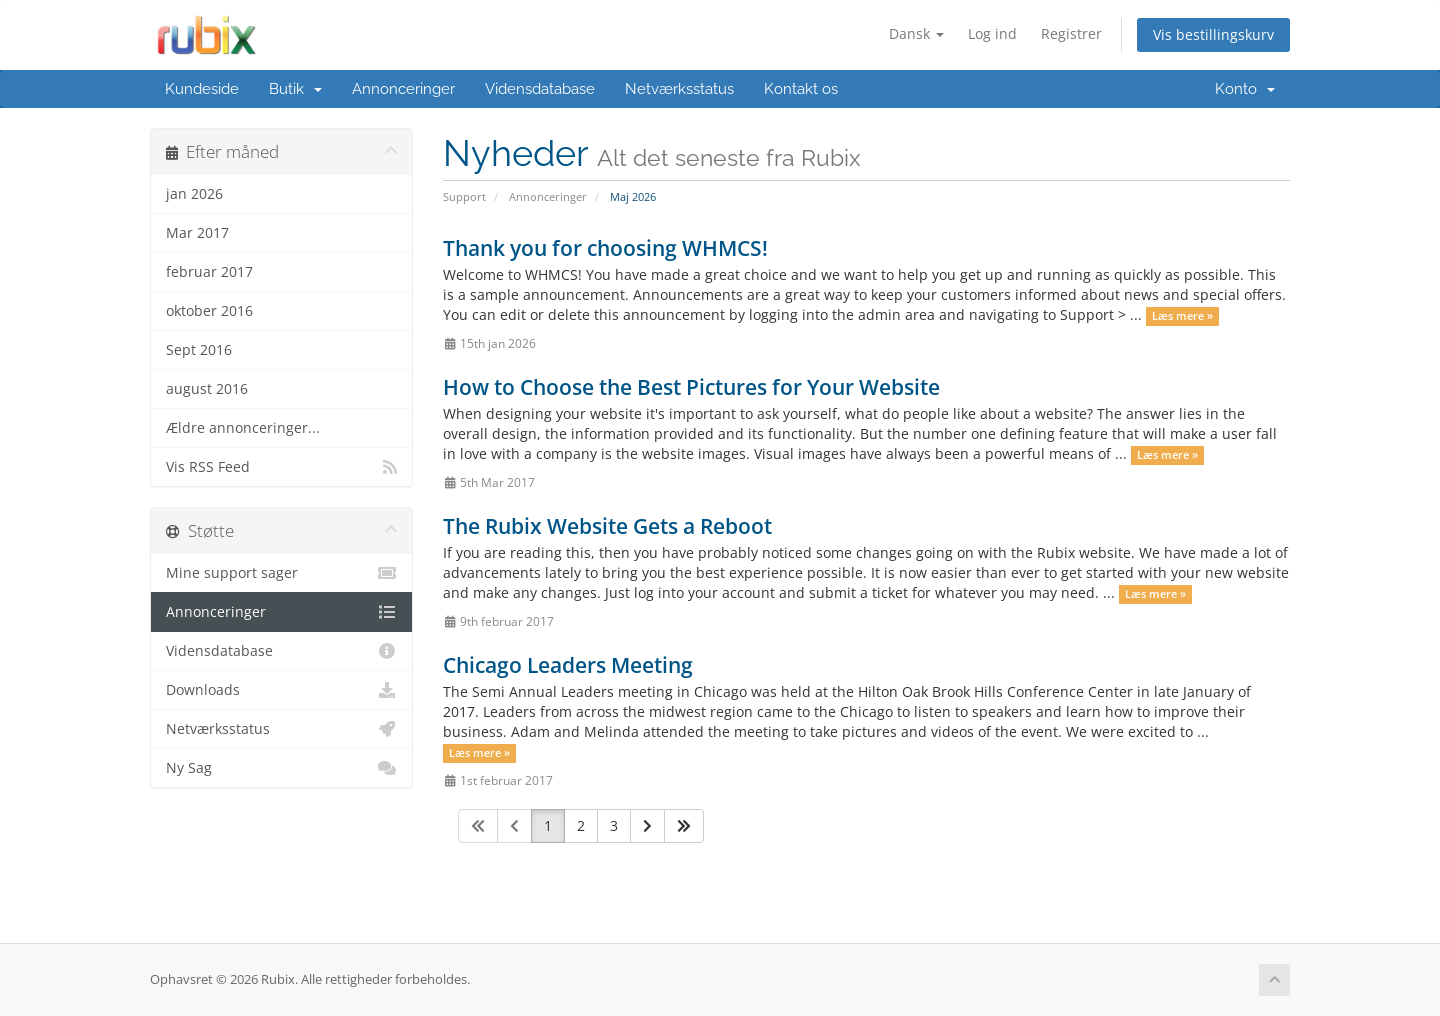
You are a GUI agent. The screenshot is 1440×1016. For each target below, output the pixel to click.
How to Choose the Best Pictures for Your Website (691, 387)
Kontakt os (801, 89)
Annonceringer (403, 89)
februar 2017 (209, 272)
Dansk (916, 33)
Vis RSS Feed (281, 467)
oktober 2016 (209, 311)
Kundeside (202, 89)
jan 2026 (194, 194)
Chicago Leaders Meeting (568, 665)
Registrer (1071, 33)
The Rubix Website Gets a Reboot (607, 526)
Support (464, 196)
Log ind (992, 33)
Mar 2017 (197, 233)
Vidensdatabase (540, 89)
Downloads (281, 690)
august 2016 (207, 389)
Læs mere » (1182, 316)
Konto (1245, 89)
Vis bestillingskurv (1213, 34)
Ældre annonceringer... (243, 428)
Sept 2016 (199, 350)
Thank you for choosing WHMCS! (605, 248)
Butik (295, 89)
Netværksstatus (679, 89)
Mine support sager (281, 573)
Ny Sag (281, 768)
